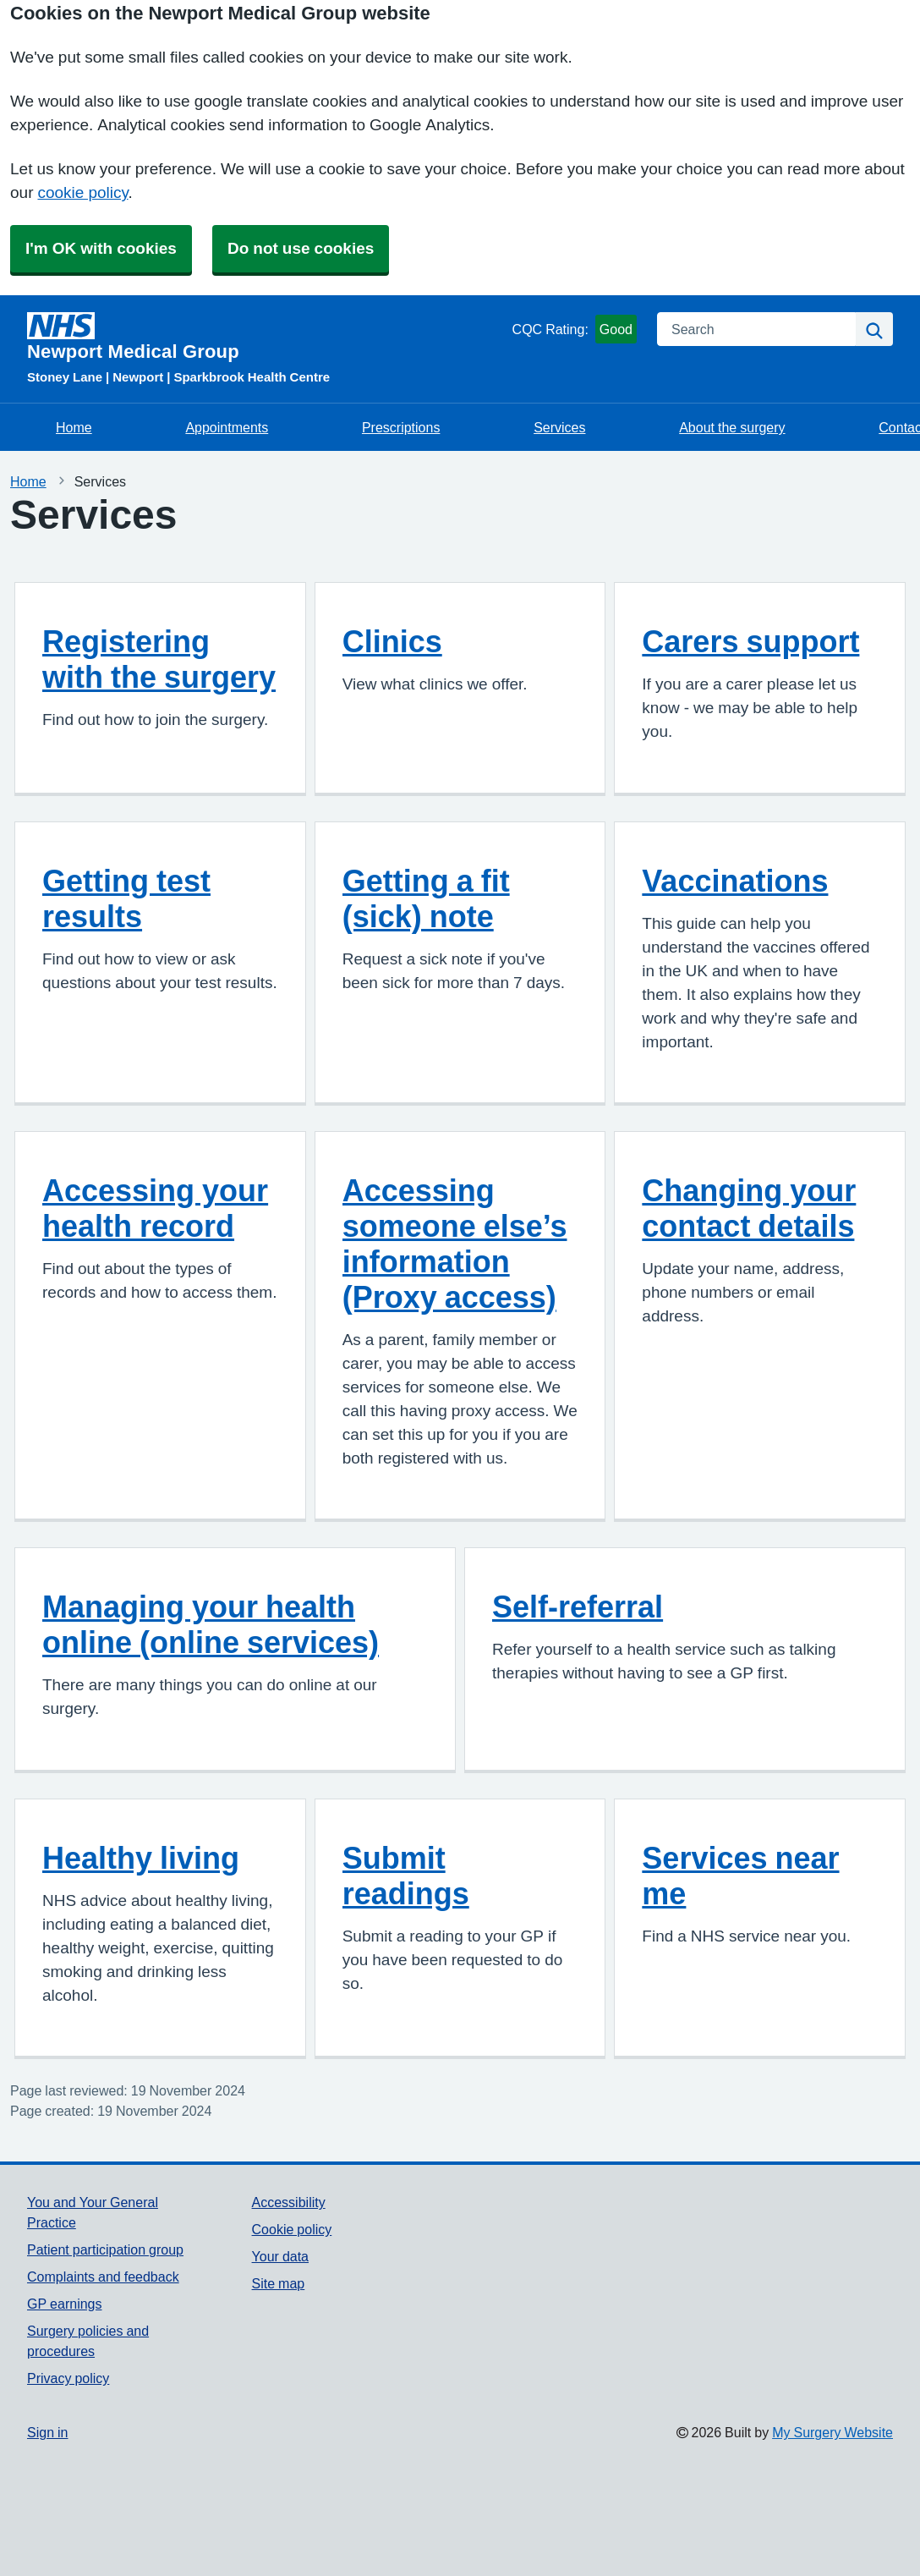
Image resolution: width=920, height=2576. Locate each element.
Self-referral (577, 1606)
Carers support (750, 641)
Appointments (226, 427)
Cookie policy (292, 2229)
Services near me (740, 1876)
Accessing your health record (155, 1208)
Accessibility (289, 2202)
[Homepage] (266, 336)
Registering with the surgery (159, 659)
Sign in (47, 2432)
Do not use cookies (300, 248)
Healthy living (140, 1858)
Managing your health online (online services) (210, 1624)
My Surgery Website (832, 2432)
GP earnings (64, 2303)
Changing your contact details (749, 1208)
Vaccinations (735, 880)
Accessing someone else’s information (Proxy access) (454, 1243)
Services (559, 427)
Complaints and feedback (103, 2276)
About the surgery (732, 427)
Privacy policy (68, 2378)
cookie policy (82, 192)
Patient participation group (105, 2249)
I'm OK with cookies (101, 248)
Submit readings (405, 1876)
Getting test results (126, 898)
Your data (280, 2256)
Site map (278, 2283)
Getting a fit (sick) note (426, 898)
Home (74, 427)
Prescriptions (401, 427)
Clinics (392, 641)
